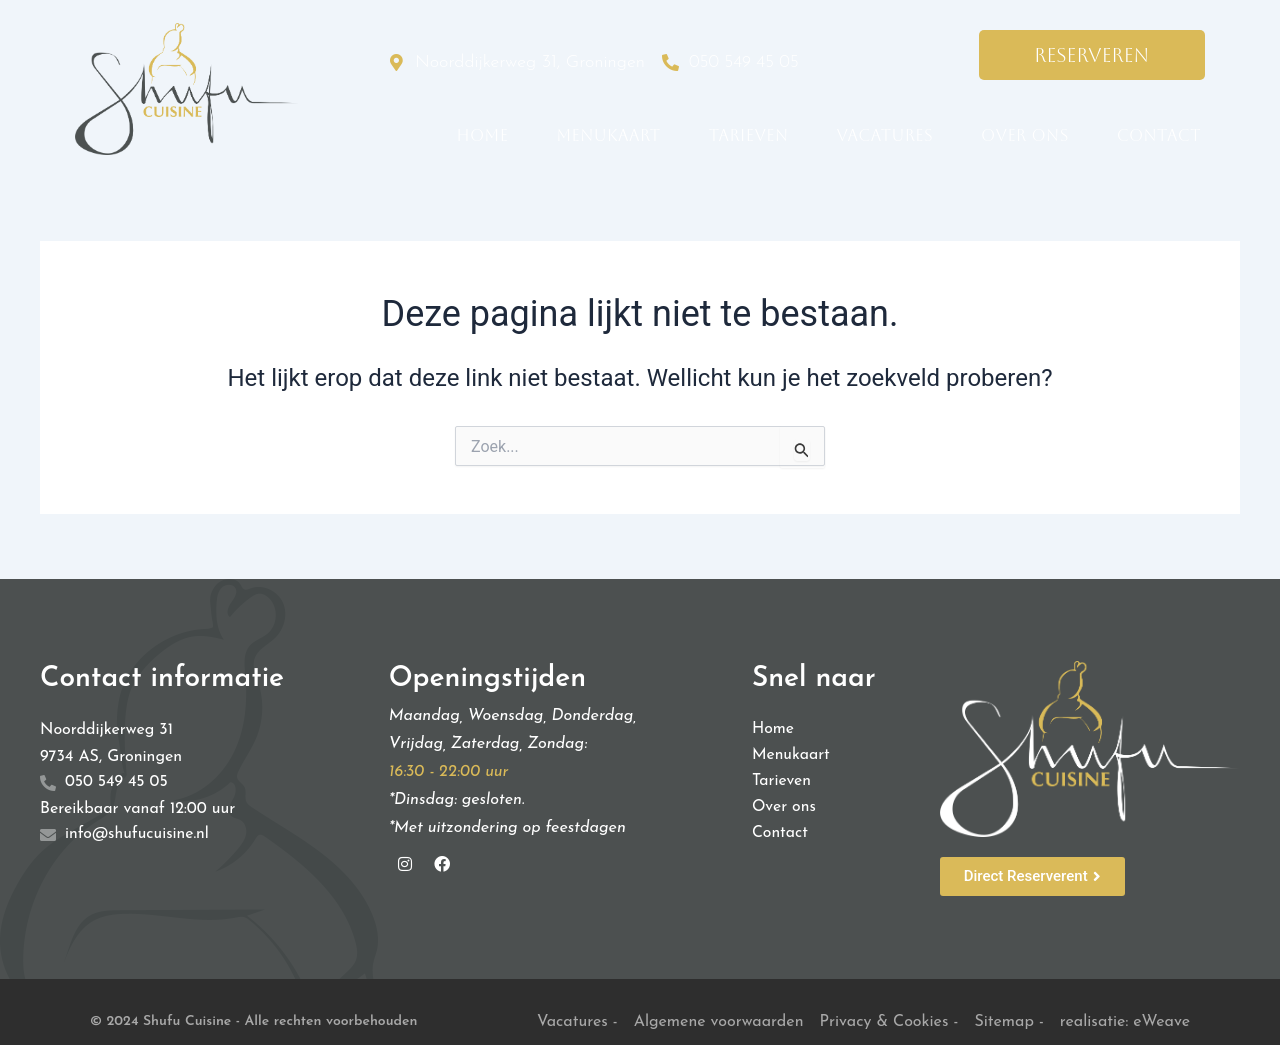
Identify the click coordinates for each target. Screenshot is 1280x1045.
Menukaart (608, 135)
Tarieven (749, 135)
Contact (1159, 135)
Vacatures (884, 135)
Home (483, 135)
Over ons (1025, 135)
